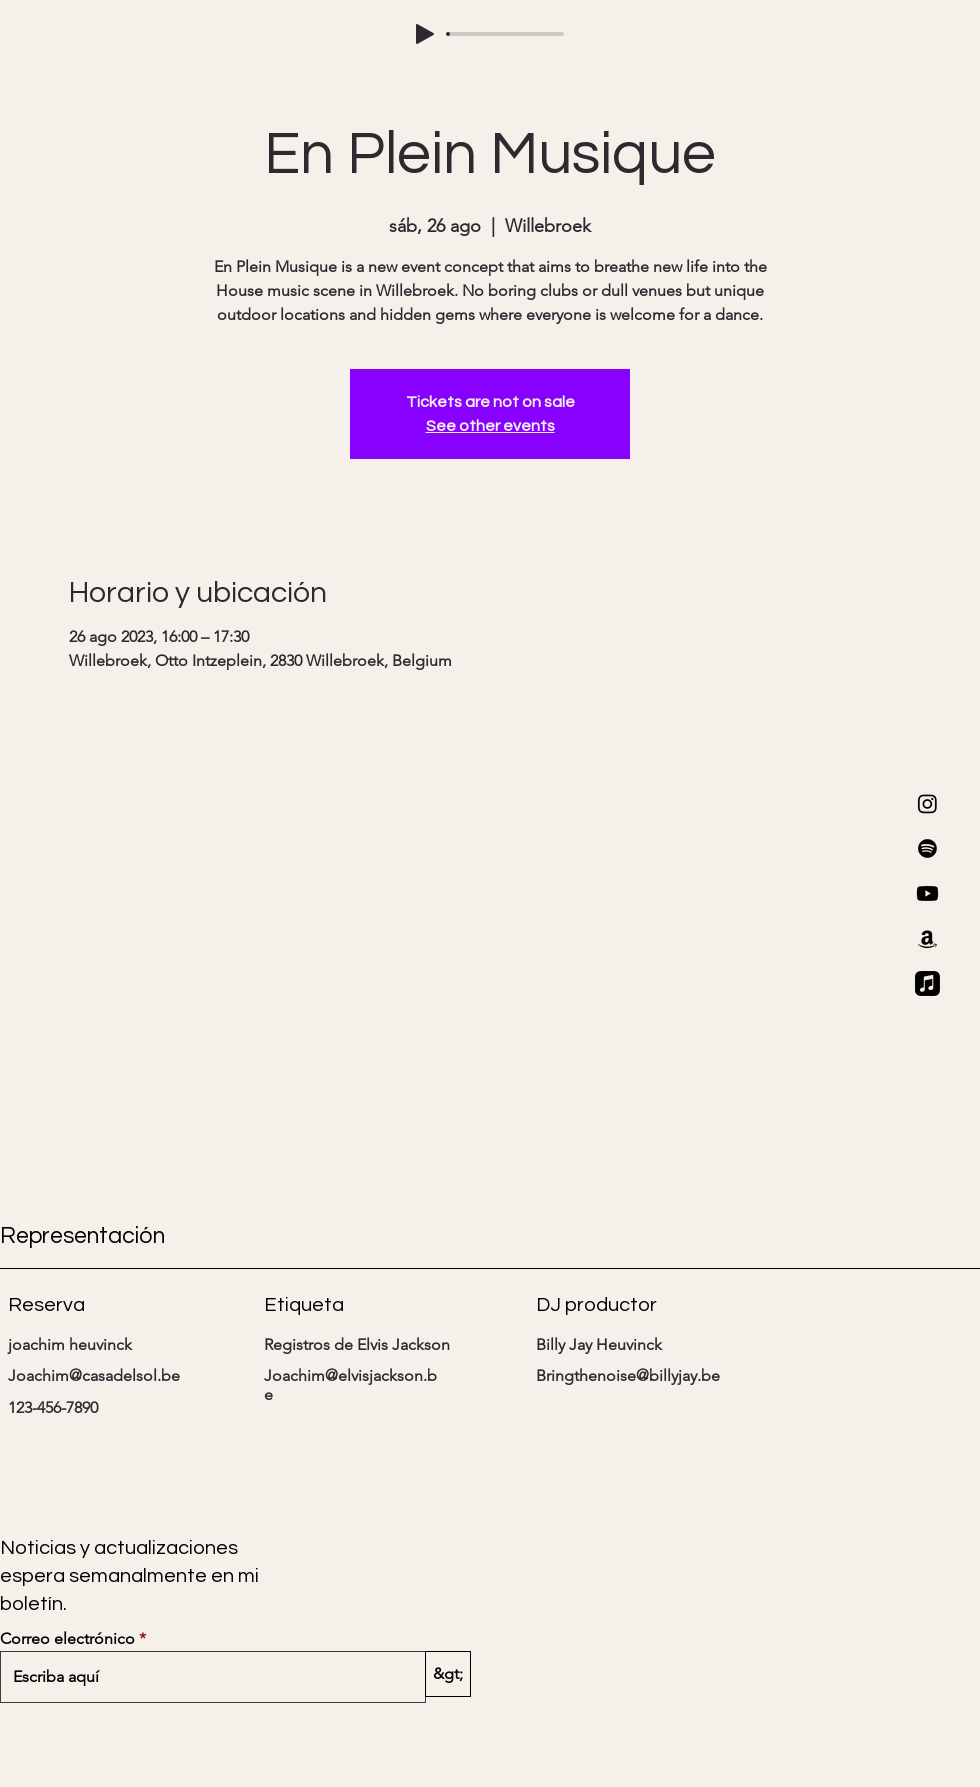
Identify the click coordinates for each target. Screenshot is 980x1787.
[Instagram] (927, 803)
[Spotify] (927, 848)
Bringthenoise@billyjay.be (628, 1375)
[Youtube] (927, 893)
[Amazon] (927, 938)
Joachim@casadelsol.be (94, 1375)
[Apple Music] (927, 983)
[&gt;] (448, 1674)
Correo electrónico (67, 1639)
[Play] (425, 34)
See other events (490, 426)
